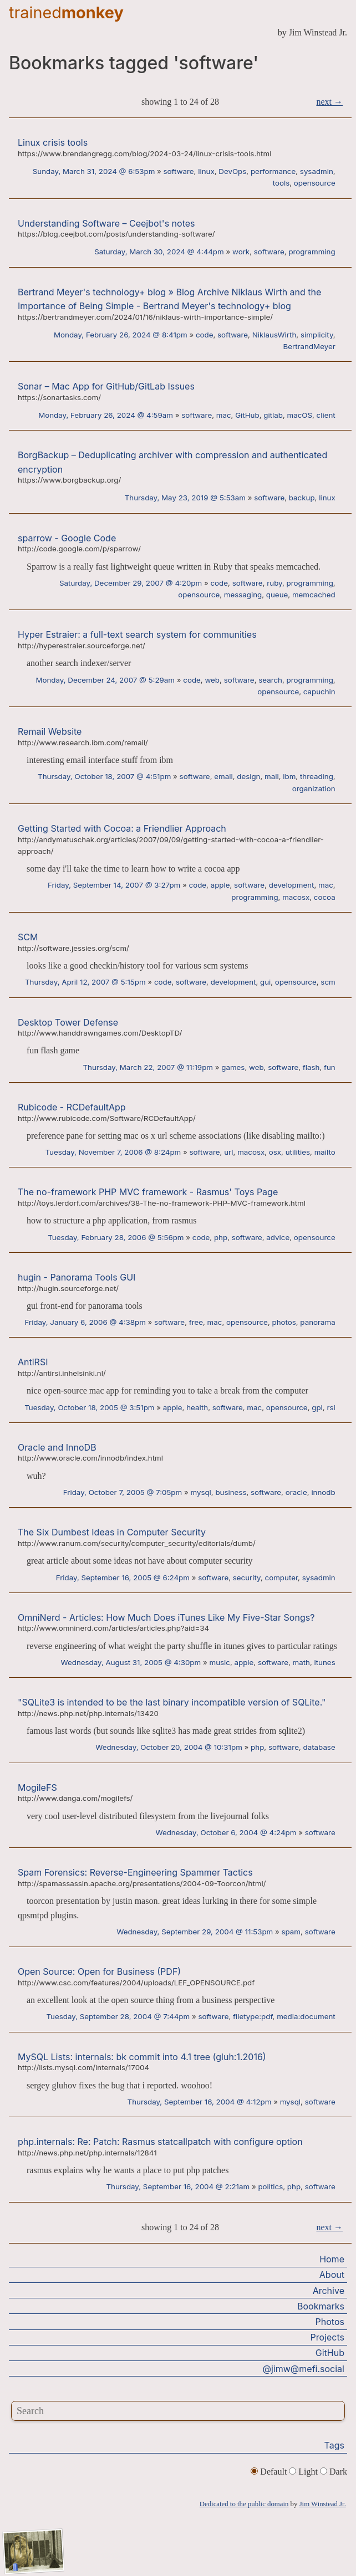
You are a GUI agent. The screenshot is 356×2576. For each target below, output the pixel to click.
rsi (331, 1407)
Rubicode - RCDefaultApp (72, 1107)
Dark (333, 2471)
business (230, 1492)
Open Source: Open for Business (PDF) (99, 1971)
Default (270, 2471)
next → (329, 101)
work (241, 251)
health (197, 1407)
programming (311, 251)
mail (272, 776)
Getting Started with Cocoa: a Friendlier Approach (122, 828)
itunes (324, 1662)
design (248, 776)
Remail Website (50, 731)
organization (313, 788)
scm (328, 981)
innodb (323, 1492)
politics (270, 2186)
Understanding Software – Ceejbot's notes (106, 223)
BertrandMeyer (309, 346)
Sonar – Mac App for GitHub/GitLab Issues (106, 386)
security (247, 1577)
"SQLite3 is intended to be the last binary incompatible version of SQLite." (172, 1702)
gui (265, 981)
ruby (274, 582)
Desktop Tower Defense (68, 1022)
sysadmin (316, 171)
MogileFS (37, 1787)
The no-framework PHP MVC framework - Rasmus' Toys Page (148, 1191)
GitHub (247, 415)
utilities (298, 1152)
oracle (296, 1492)
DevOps (232, 171)
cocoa (324, 897)
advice (277, 1237)
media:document (306, 2016)
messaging (243, 594)
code (204, 334)
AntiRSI (33, 1362)
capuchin (319, 691)
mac (223, 415)
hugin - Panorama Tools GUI (76, 1277)
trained (66, 12)
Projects (327, 2337)
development (291, 884)
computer (281, 1577)
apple (220, 884)
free (196, 1322)
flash (311, 1067)
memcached (313, 594)
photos (284, 1322)
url (228, 1152)
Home (331, 2259)
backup (302, 497)
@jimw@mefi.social (303, 2368)
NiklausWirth (274, 334)
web (212, 679)
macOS (299, 415)
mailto (324, 1152)
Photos (330, 2321)
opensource (314, 182)
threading (316, 776)
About (331, 2274)
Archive (328, 2290)
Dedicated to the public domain (244, 2504)
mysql (200, 1492)
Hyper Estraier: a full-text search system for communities (137, 634)
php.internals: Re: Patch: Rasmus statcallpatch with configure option (160, 2141)
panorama (317, 1322)
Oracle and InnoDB (57, 1447)
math (301, 1662)
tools (281, 182)
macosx (295, 897)
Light (304, 2471)
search (270, 679)
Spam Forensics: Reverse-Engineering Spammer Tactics (135, 1872)
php (220, 1237)
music (219, 1662)
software (179, 171)
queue (277, 594)
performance (273, 171)
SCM (28, 937)
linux (206, 171)
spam (291, 1931)
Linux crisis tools (53, 142)
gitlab (273, 415)
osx (275, 1152)
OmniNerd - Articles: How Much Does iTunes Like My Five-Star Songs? (166, 1617)
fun (329, 1067)
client (326, 415)
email (223, 776)
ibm (289, 776)
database (319, 1747)
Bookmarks (320, 2306)
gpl (317, 1407)
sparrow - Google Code (67, 538)
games (233, 1067)
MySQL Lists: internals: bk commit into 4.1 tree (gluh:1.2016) (142, 2056)
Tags (334, 2445)
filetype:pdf (253, 2016)
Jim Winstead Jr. (322, 2504)
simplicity (317, 334)
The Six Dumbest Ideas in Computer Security (112, 1532)
